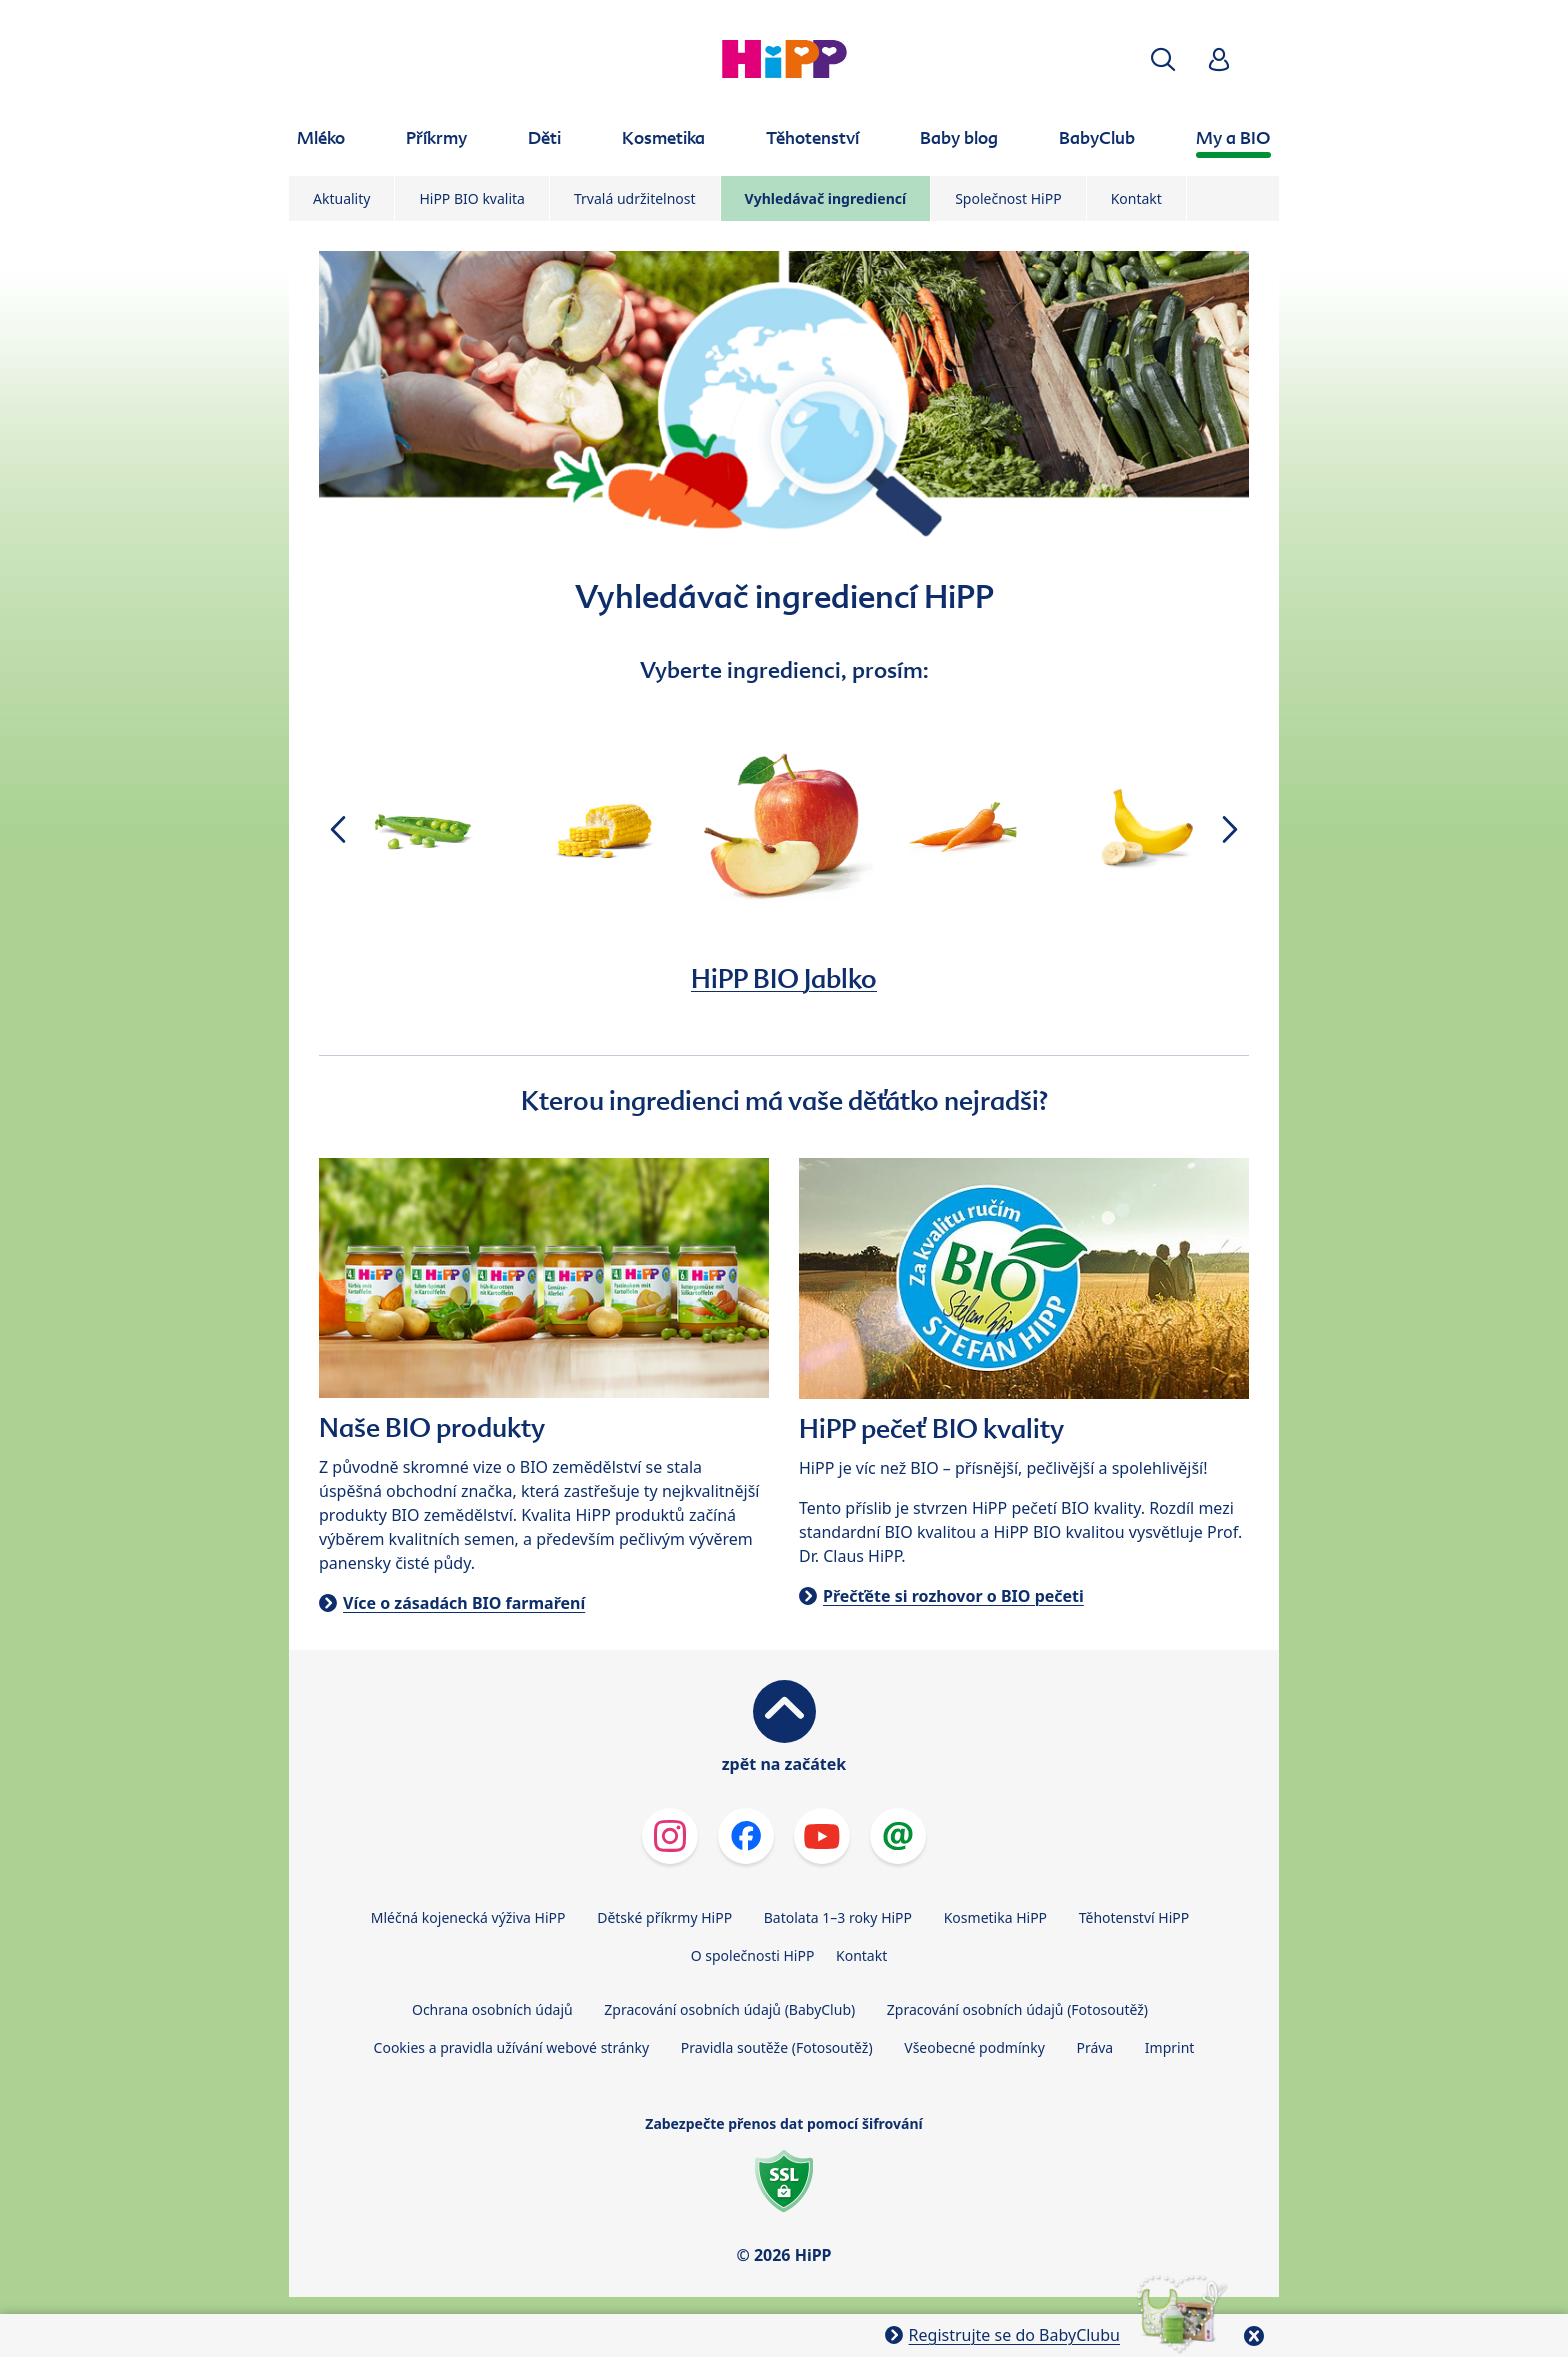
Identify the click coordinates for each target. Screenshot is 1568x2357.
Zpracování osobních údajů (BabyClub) (729, 2009)
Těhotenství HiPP (1134, 1917)
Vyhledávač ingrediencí (826, 198)
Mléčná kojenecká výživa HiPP (468, 1917)
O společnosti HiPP (753, 1955)
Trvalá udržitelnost (635, 198)
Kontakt (1136, 198)
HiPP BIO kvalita (472, 198)
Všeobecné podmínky (974, 2047)
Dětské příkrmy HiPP (664, 1917)
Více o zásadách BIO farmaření (464, 1603)
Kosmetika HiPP (995, 1917)
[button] (1163, 59)
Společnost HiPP (1008, 198)
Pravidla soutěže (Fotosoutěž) (777, 2047)
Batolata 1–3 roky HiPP (838, 1917)
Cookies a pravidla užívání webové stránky (511, 2047)
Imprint (1170, 2047)
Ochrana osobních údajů (492, 2009)
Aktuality (341, 198)
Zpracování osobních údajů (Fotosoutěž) (1017, 2009)
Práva (1094, 2047)
